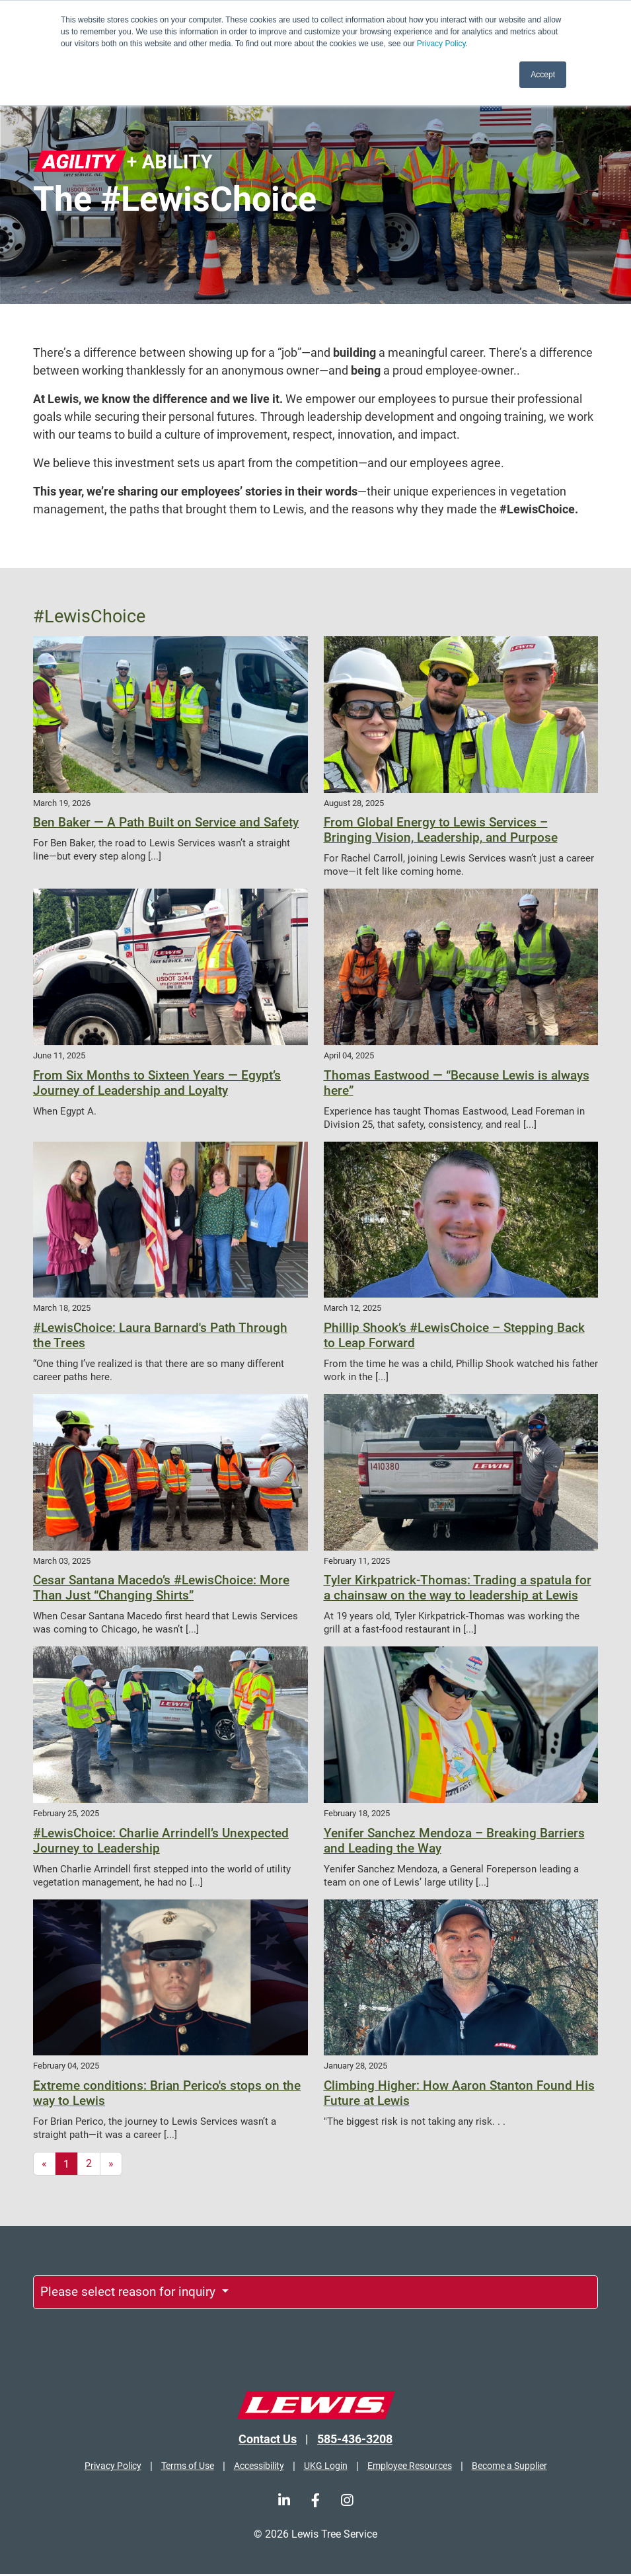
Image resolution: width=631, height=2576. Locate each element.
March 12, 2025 (352, 1308)
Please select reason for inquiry (138, 2292)
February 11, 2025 (357, 1561)
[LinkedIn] (284, 2502)
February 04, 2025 (66, 2066)
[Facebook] (315, 2502)
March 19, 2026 (62, 803)
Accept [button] (543, 74)
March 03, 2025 (62, 1561)
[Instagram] (346, 2502)
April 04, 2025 (349, 1055)
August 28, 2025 (354, 803)
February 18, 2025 (357, 1813)
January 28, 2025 (355, 2066)
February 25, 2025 (66, 1813)
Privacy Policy (441, 43)
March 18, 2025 (62, 1308)
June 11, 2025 (59, 1055)
